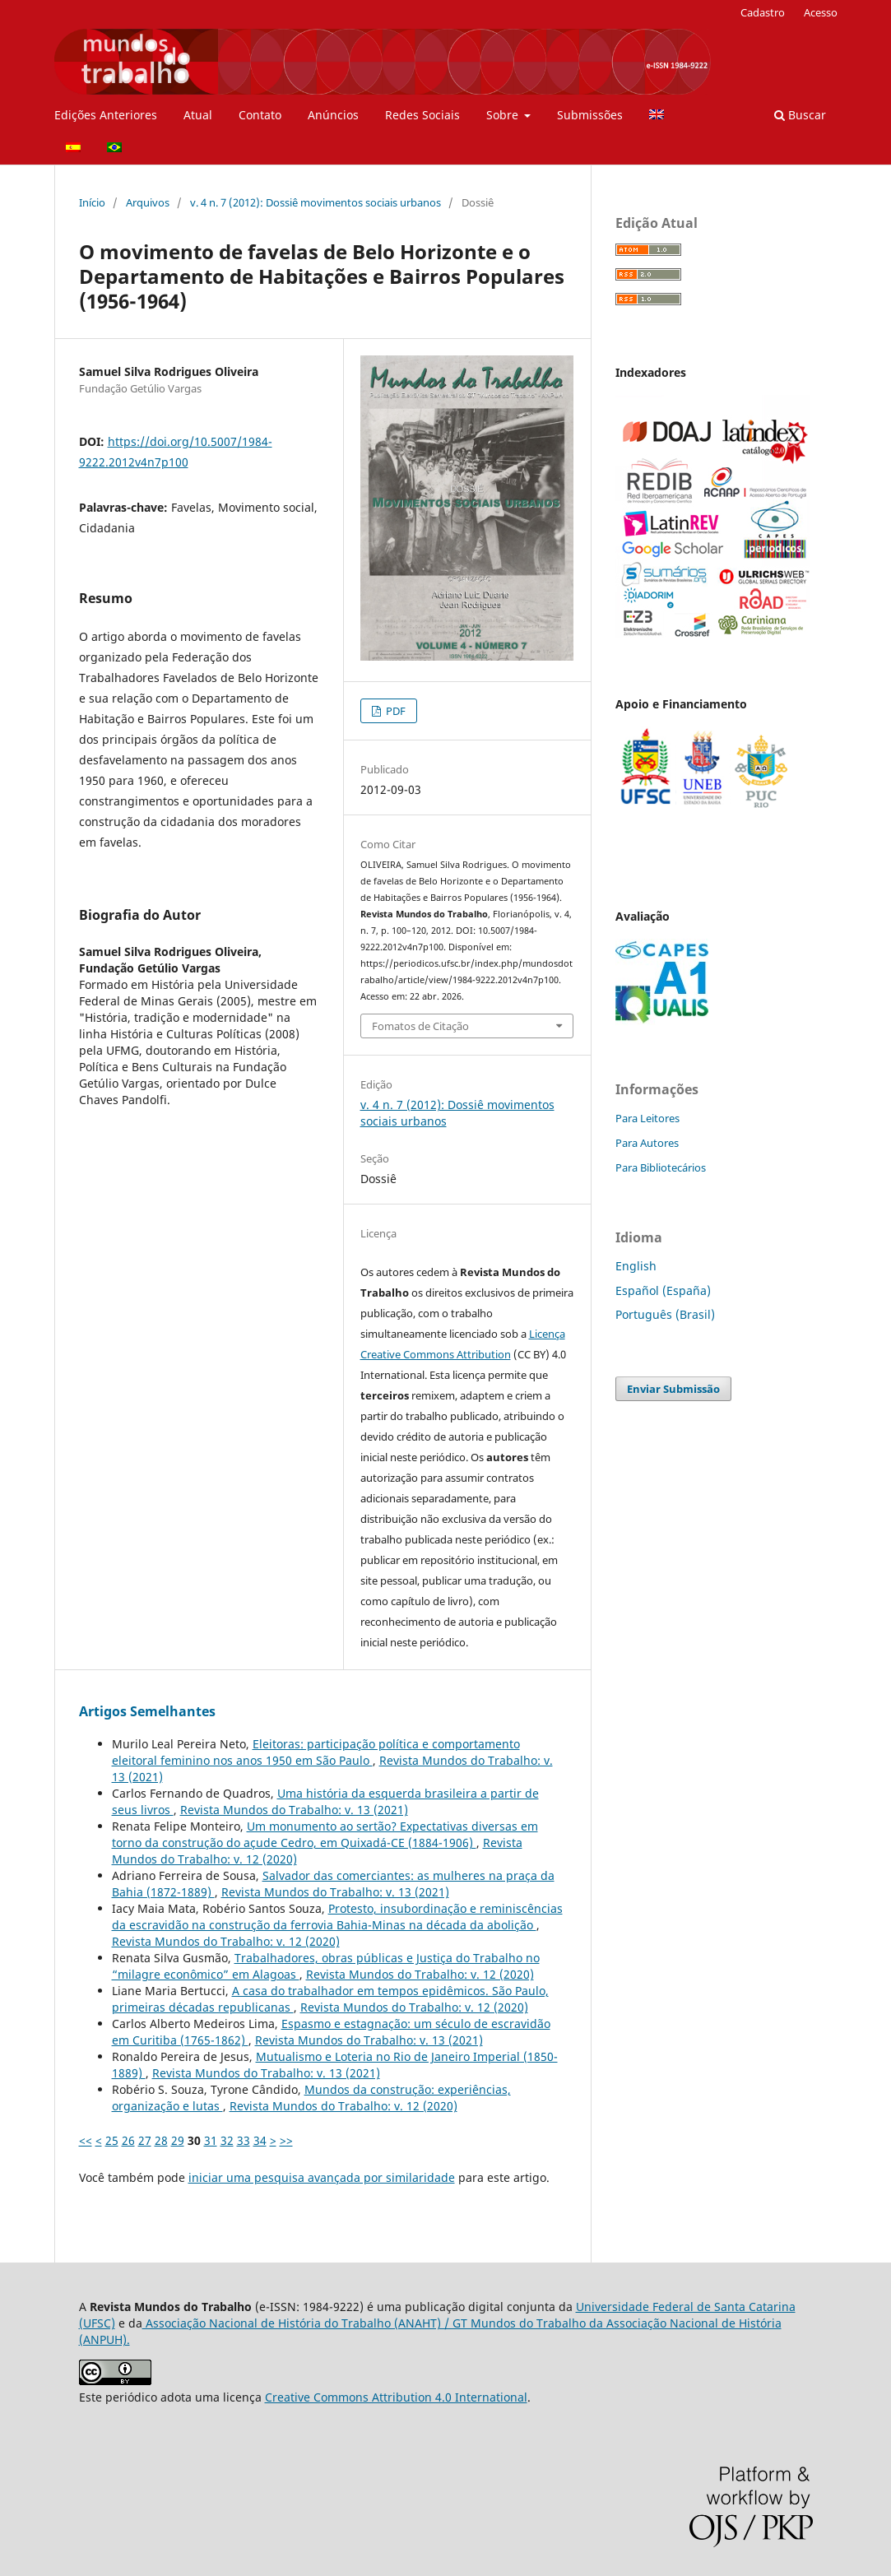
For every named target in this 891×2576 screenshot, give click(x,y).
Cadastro (762, 12)
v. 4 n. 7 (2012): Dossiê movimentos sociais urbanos (315, 202)
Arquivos (147, 202)
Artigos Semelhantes (147, 1711)
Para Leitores (647, 1118)
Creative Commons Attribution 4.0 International (396, 2397)
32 (227, 2140)
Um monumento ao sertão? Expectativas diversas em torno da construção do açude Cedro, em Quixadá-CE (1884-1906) (325, 1834)
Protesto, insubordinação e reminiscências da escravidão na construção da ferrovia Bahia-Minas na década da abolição (337, 1917)
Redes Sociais (422, 115)
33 (243, 2140)
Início (92, 202)
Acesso (821, 12)
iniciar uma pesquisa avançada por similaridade (321, 2177)
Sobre (504, 115)
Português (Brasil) (665, 1314)
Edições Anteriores (105, 115)
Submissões (590, 115)
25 (111, 2140)
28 (161, 2140)
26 (128, 2140)
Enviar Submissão (673, 1388)
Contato (260, 115)
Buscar (800, 115)
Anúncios (333, 115)
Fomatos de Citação (420, 1026)
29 (177, 2140)
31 (210, 2140)
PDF (394, 710)
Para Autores (647, 1142)
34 (260, 2140)
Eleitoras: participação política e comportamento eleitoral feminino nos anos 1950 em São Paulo (316, 1752)
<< (85, 2140)
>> (286, 2140)
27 (144, 2140)
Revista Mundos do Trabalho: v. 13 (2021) (294, 1809)
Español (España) (663, 1290)
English (636, 1266)
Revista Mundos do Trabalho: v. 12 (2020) (226, 1941)
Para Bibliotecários (660, 1167)
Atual (197, 115)
